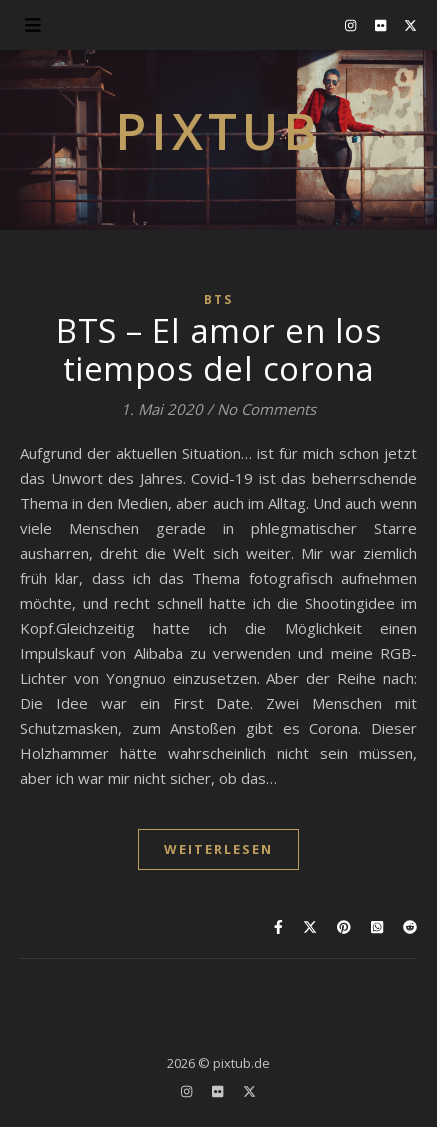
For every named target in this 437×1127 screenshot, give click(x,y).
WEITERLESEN (218, 849)
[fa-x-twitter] (410, 25)
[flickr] (382, 25)
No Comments (266, 409)
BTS (218, 299)
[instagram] (352, 25)
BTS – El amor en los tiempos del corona (218, 349)
